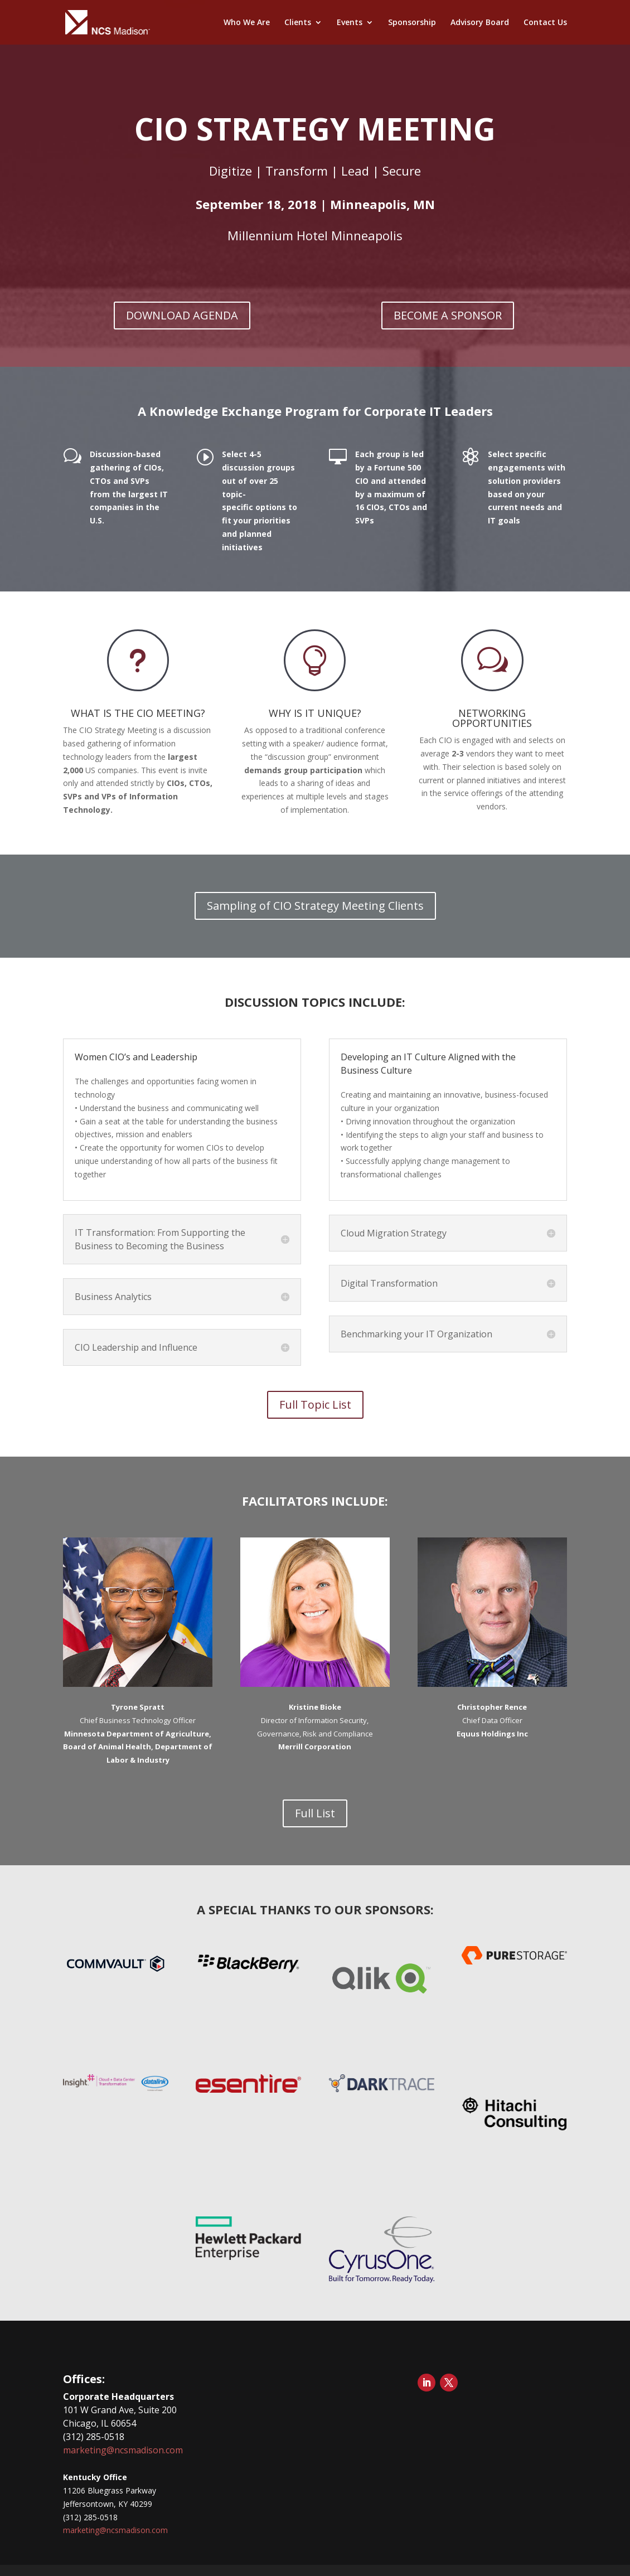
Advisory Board (479, 22)
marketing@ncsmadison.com (123, 2450)
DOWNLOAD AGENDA (182, 315)
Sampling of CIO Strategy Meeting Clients (315, 905)
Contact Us (545, 22)
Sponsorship (412, 22)
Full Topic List (315, 1404)
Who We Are (247, 22)
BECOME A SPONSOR (448, 315)
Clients (297, 22)
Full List (315, 1813)
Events (349, 22)
